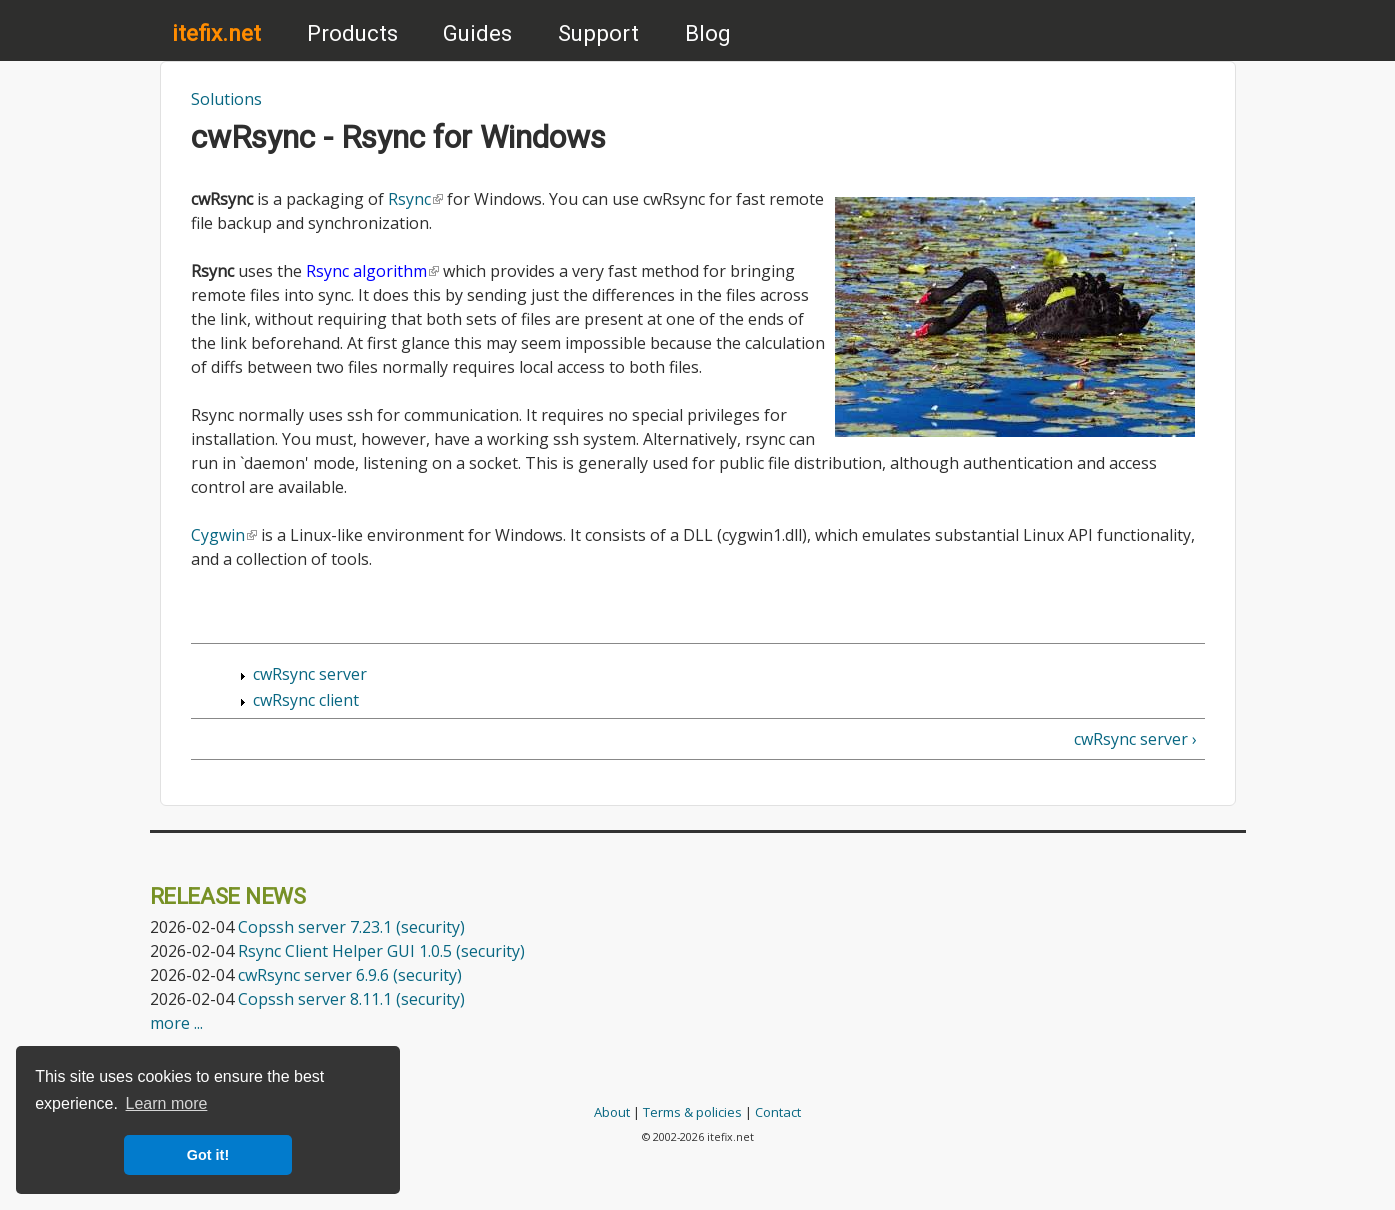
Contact (778, 1112)
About (612, 1112)
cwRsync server (310, 674)
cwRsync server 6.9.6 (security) (350, 975)
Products (352, 33)
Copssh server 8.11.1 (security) (351, 999)
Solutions (226, 99)
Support (598, 33)
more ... (176, 1023)
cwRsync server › (1135, 739)
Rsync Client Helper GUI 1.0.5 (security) (381, 951)
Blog (708, 33)
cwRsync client (306, 700)
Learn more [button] (167, 1103)
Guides (477, 33)
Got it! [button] (208, 1155)
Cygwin (224, 535)
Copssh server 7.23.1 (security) (351, 927)
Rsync (415, 199)
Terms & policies (692, 1112)
